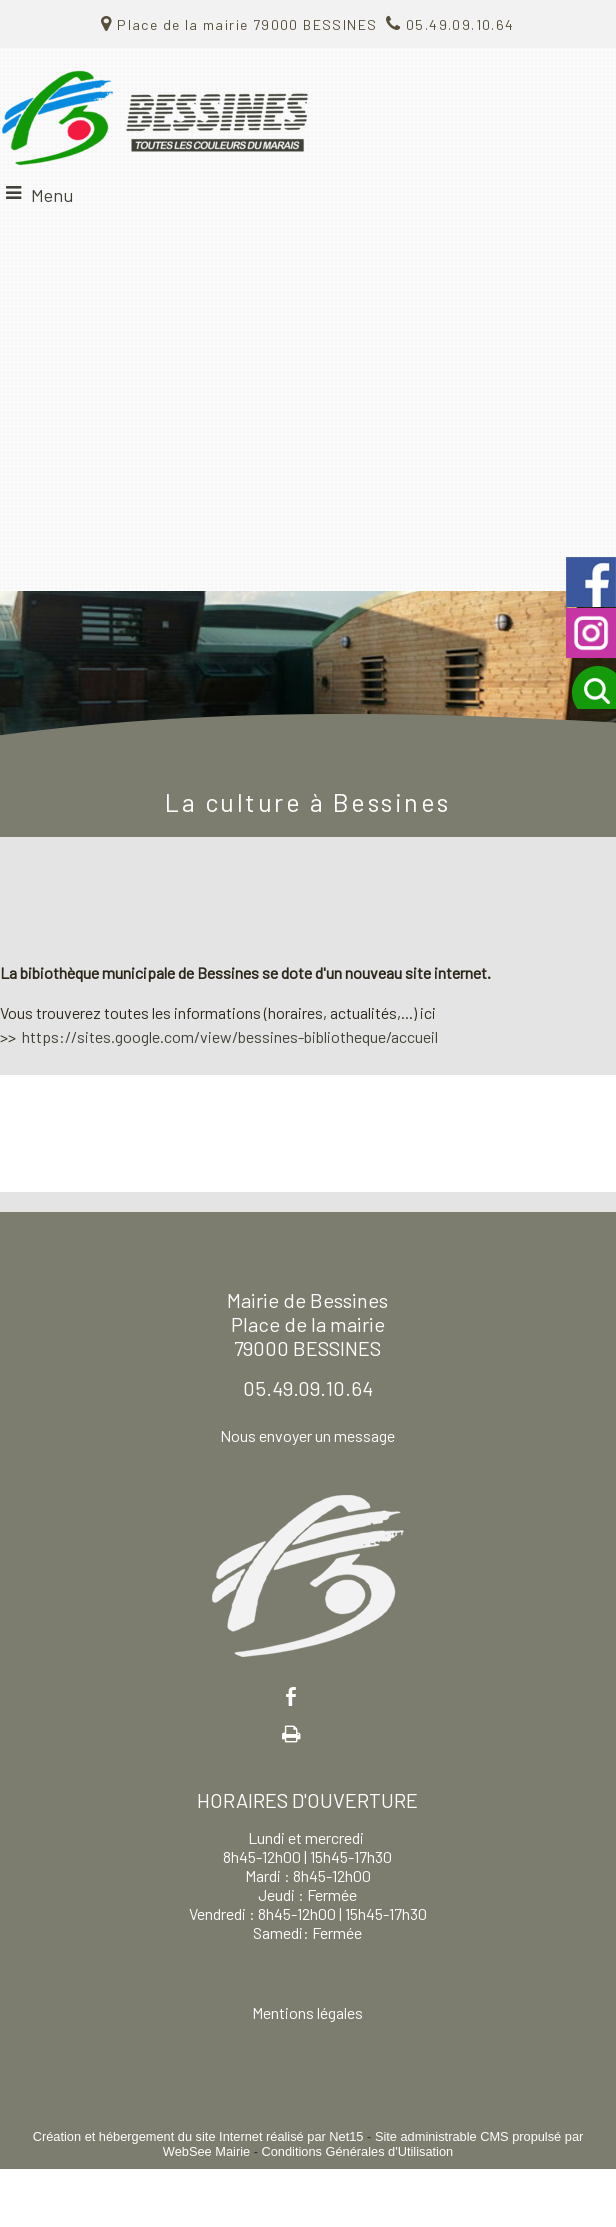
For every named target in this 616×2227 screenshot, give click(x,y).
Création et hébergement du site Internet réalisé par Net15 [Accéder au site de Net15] (198, 2136)
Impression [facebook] (291, 1730)
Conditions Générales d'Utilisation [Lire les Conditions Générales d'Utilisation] (357, 2151)
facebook (291, 1696)
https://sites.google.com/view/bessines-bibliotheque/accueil (230, 1036)
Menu (52, 195)
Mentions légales (307, 2012)
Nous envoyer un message (307, 1435)
